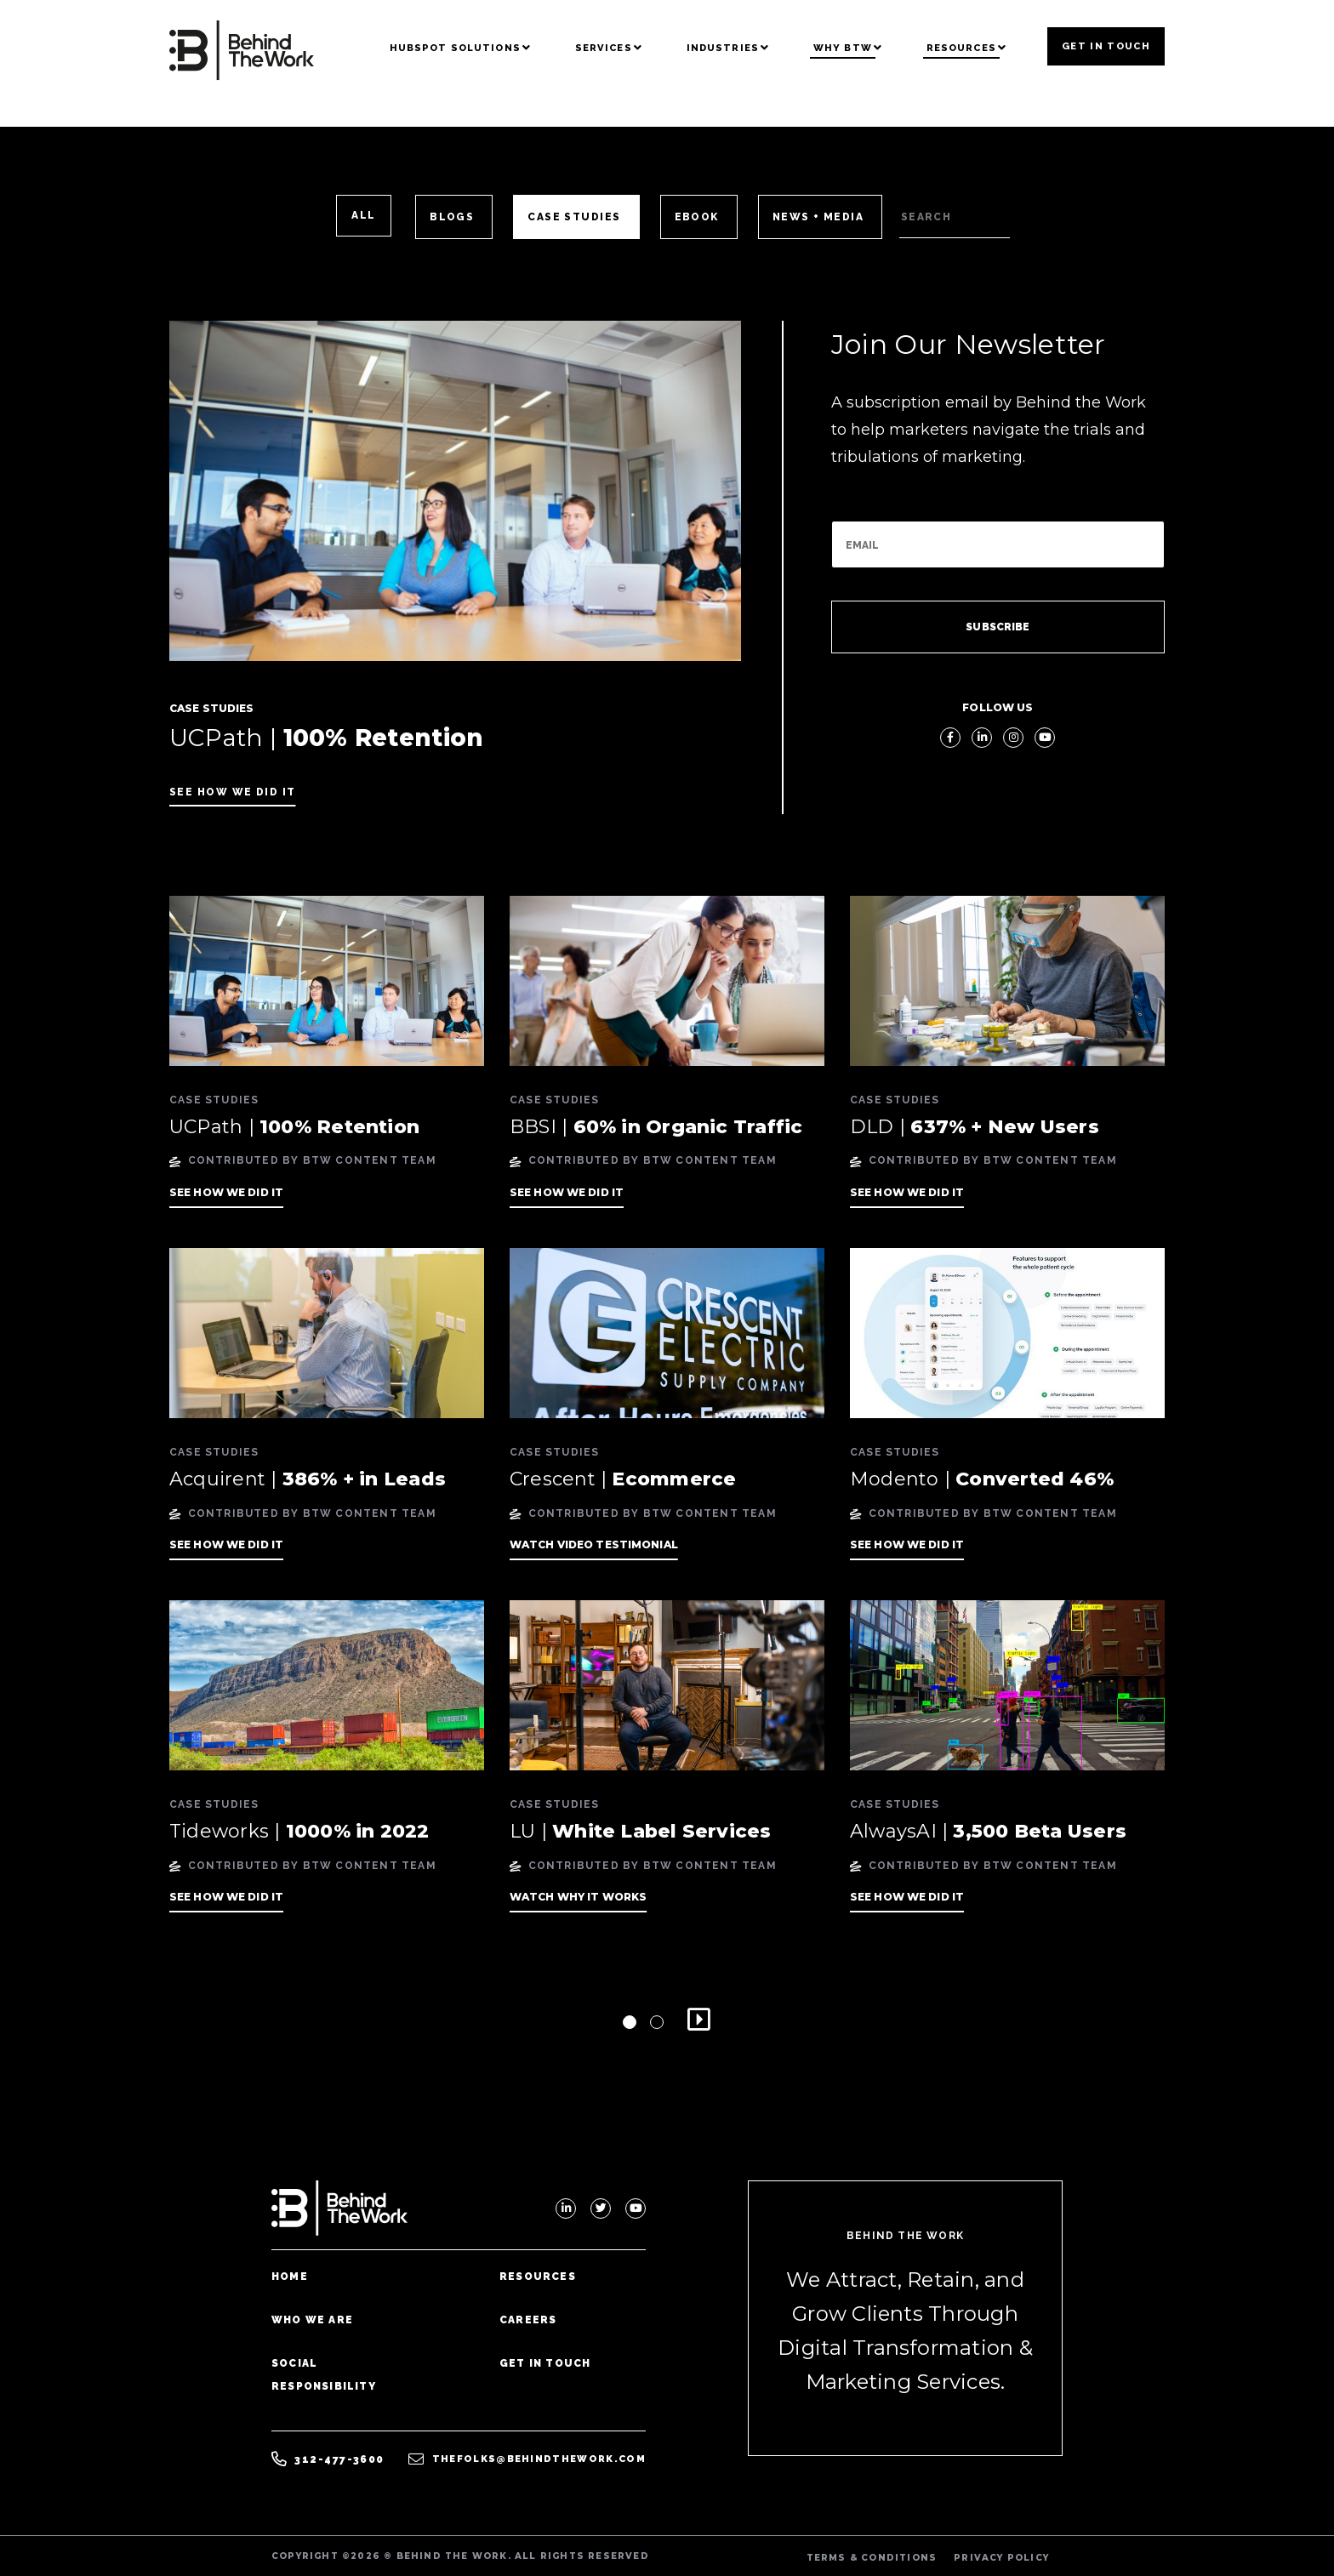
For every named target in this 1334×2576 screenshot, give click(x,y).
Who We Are (312, 2320)
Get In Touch (1106, 46)
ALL (363, 215)
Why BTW (842, 48)
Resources (961, 48)
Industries (723, 48)
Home (289, 2276)
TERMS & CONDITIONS (872, 2557)
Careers (527, 2320)
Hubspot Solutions (455, 48)
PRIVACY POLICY (1001, 2557)
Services (603, 48)
